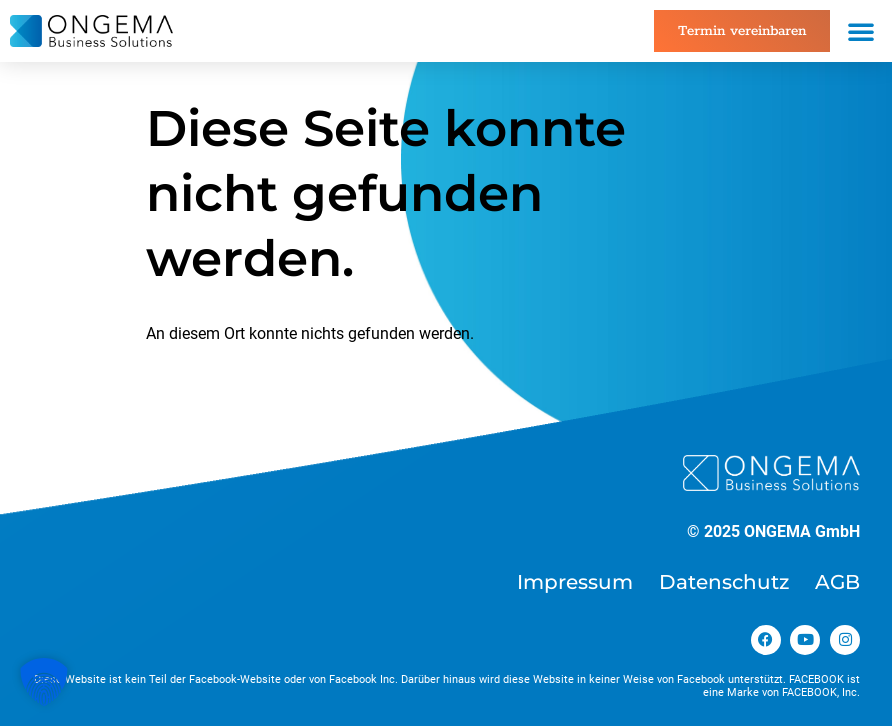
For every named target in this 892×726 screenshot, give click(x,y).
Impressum (575, 582)
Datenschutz (724, 582)
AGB (837, 582)
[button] (861, 31)
